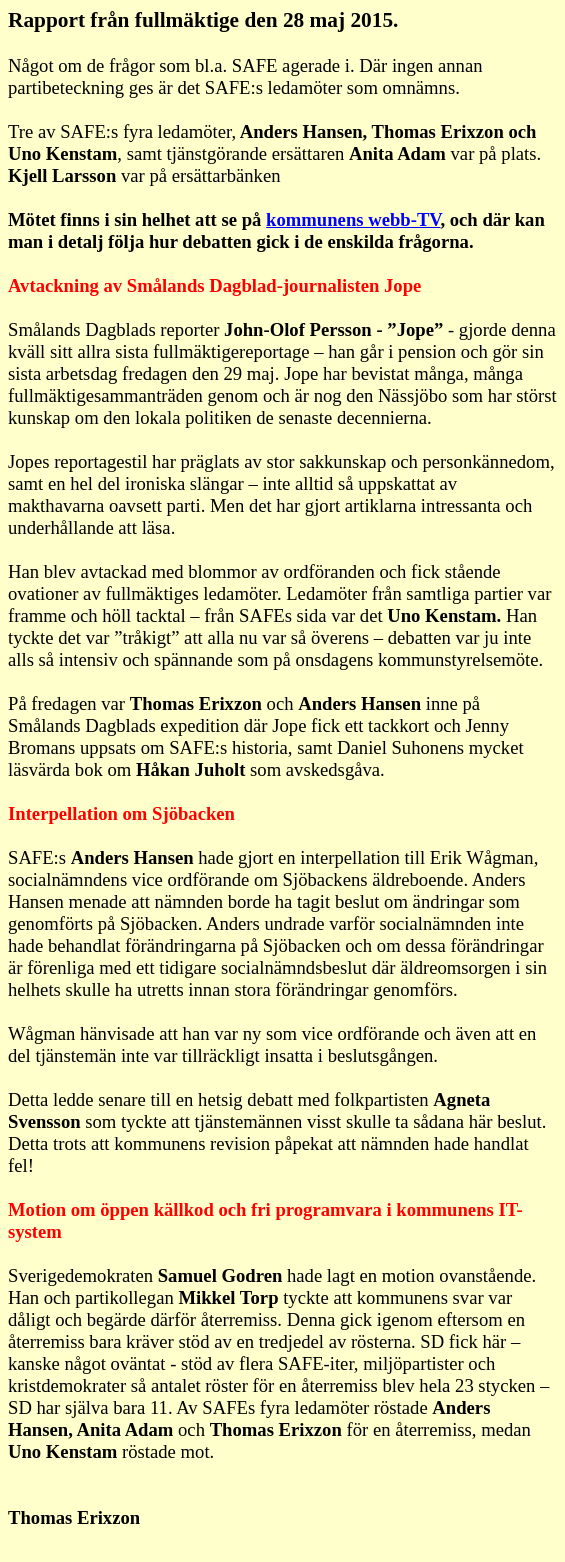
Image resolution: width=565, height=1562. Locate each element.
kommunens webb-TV (353, 219)
